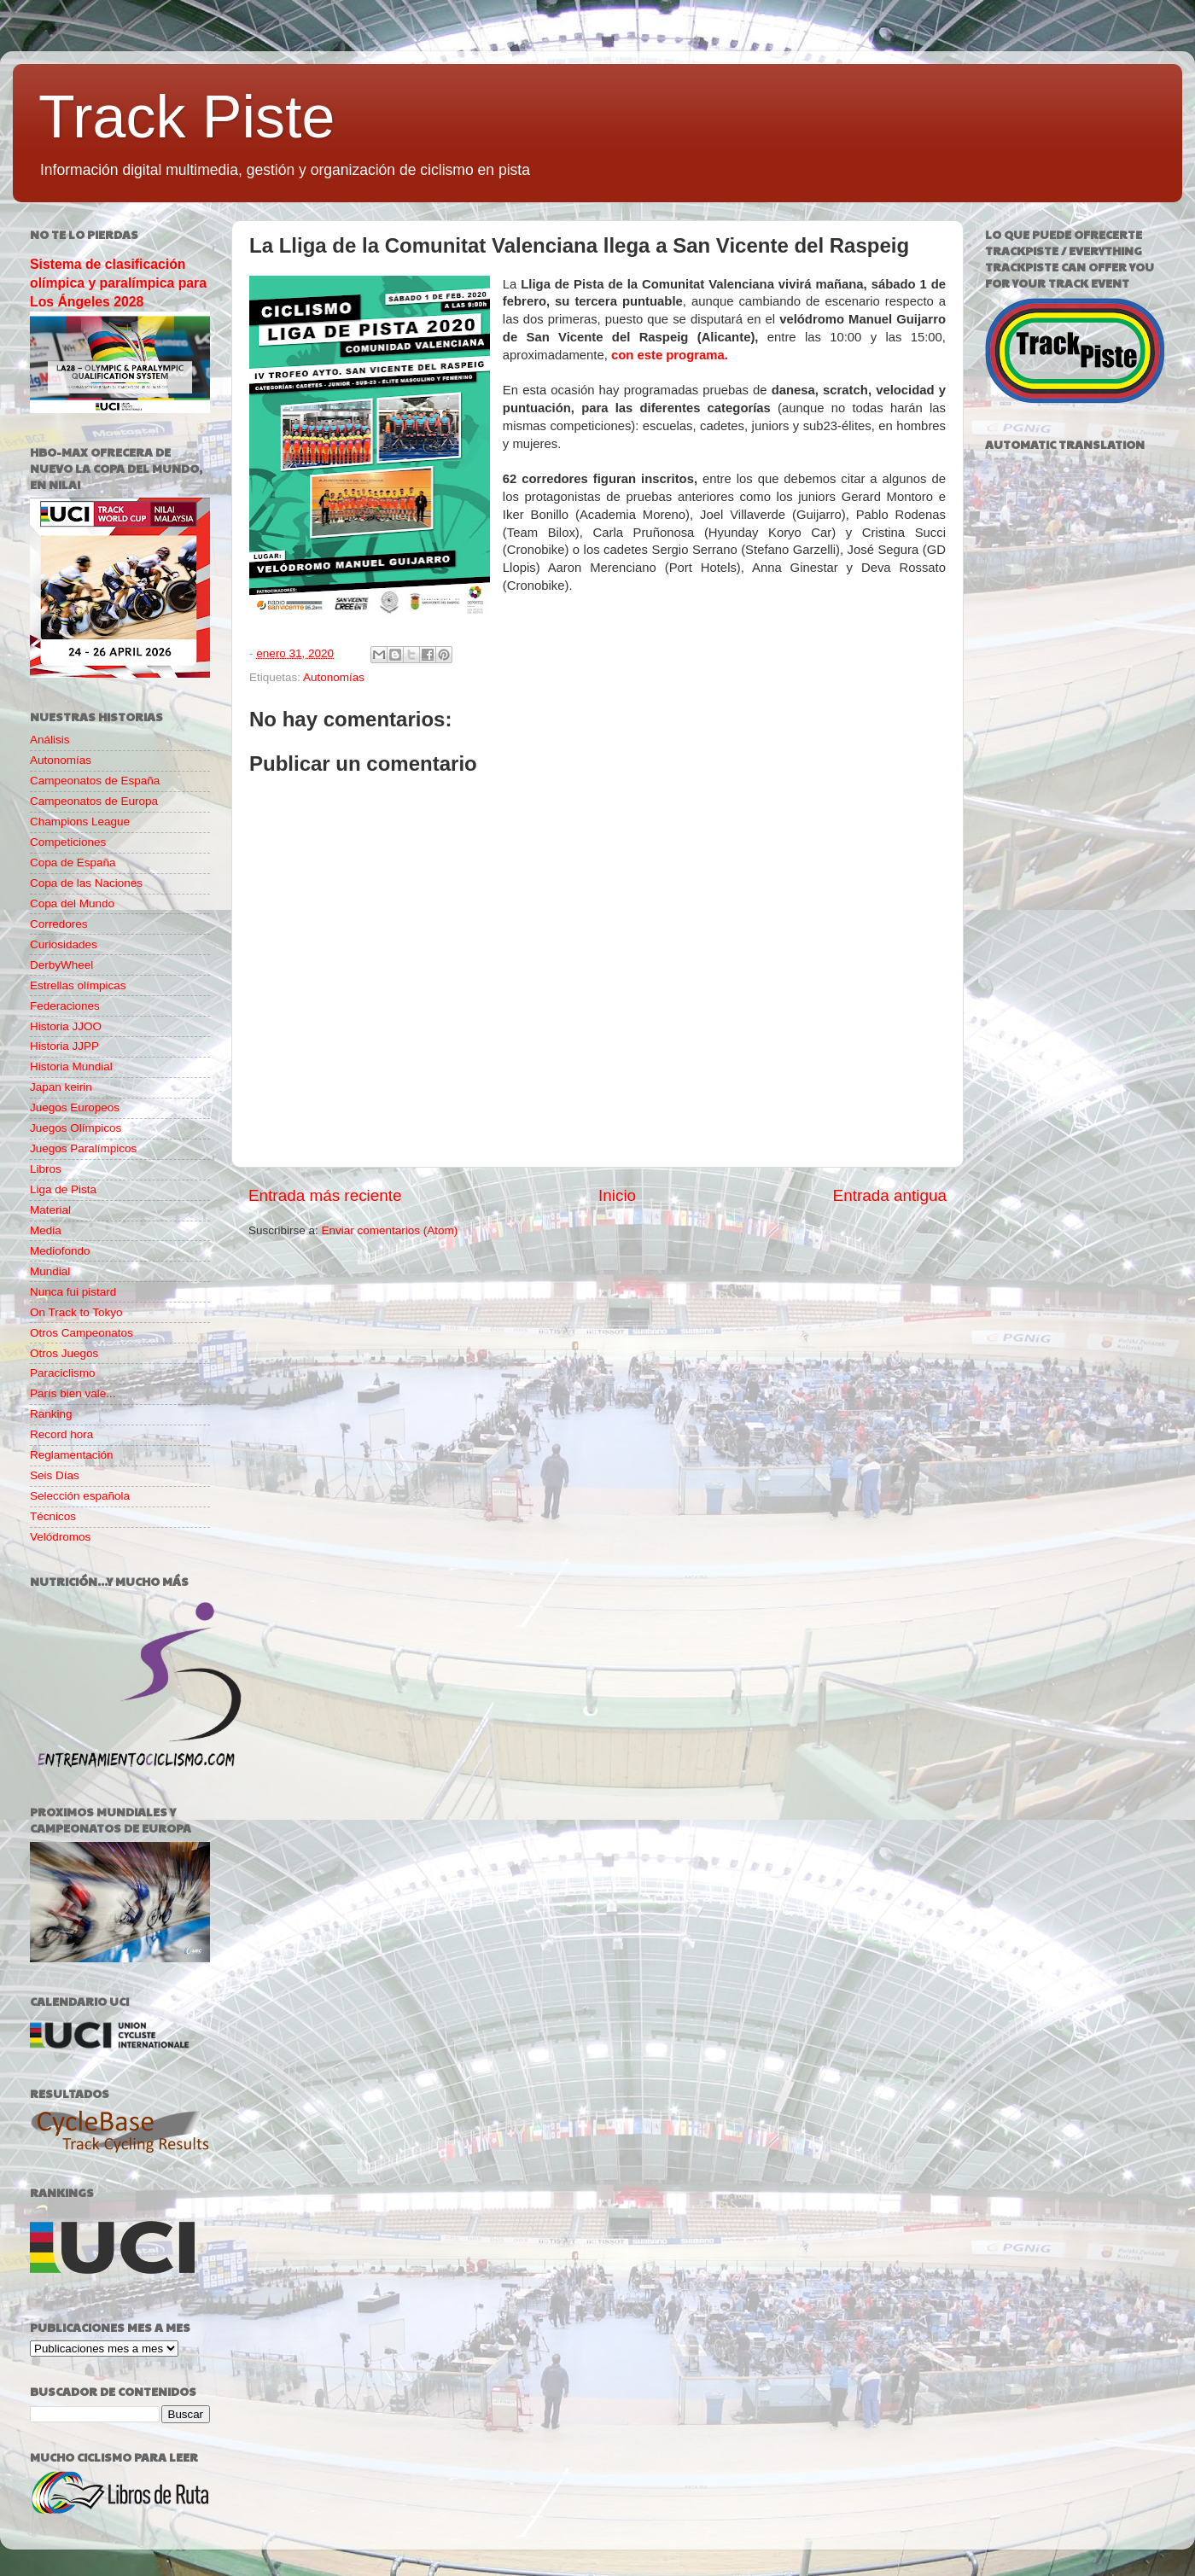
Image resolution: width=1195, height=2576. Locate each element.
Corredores (59, 924)
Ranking (51, 1413)
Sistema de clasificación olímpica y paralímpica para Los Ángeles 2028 (118, 283)
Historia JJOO (66, 1026)
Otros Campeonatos (81, 1332)
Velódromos (60, 1536)
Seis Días (54, 1475)
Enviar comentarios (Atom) (390, 1230)
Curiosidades (63, 944)
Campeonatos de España (95, 780)
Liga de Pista (63, 1189)
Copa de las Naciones (86, 883)
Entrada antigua (890, 1195)
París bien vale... (73, 1393)
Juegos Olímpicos (75, 1128)
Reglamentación (72, 1454)
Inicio (617, 1195)
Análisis (50, 739)
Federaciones (65, 1006)
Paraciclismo (63, 1373)
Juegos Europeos (75, 1107)
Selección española (80, 1495)
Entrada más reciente (325, 1195)
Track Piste (186, 117)
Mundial (50, 1271)
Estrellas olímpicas (78, 985)
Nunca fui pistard (73, 1291)
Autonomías (333, 677)
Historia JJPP (64, 1046)
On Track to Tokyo (76, 1312)
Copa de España (73, 862)
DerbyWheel (61, 965)
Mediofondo (60, 1250)
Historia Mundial (71, 1066)
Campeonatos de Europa (94, 801)
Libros (45, 1169)
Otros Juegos (64, 1353)
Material (50, 1209)
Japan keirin (61, 1087)
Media (45, 1230)
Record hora (61, 1434)
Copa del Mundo (72, 903)
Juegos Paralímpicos (83, 1148)
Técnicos (53, 1516)
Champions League (80, 821)
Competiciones (68, 842)
